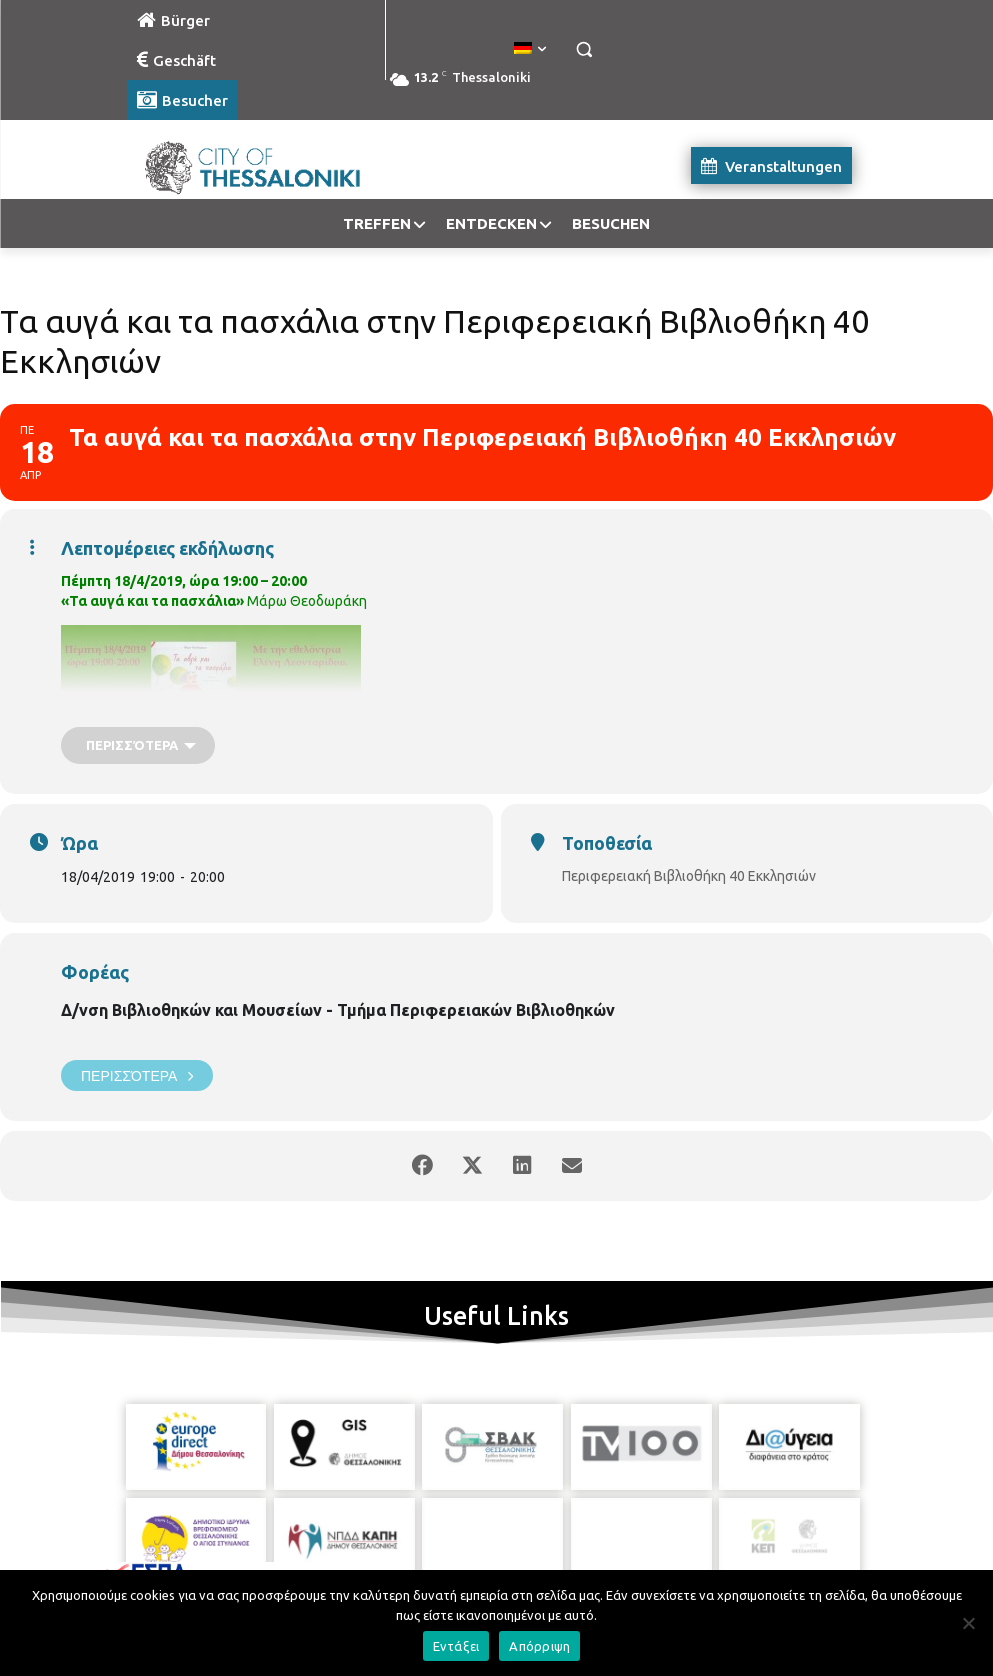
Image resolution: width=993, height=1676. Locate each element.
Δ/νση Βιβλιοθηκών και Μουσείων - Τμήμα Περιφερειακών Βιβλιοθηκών (338, 1010)
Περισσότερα (137, 1075)
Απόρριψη (539, 1646)
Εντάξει (456, 1646)
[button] (584, 49)
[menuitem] (530, 49)
